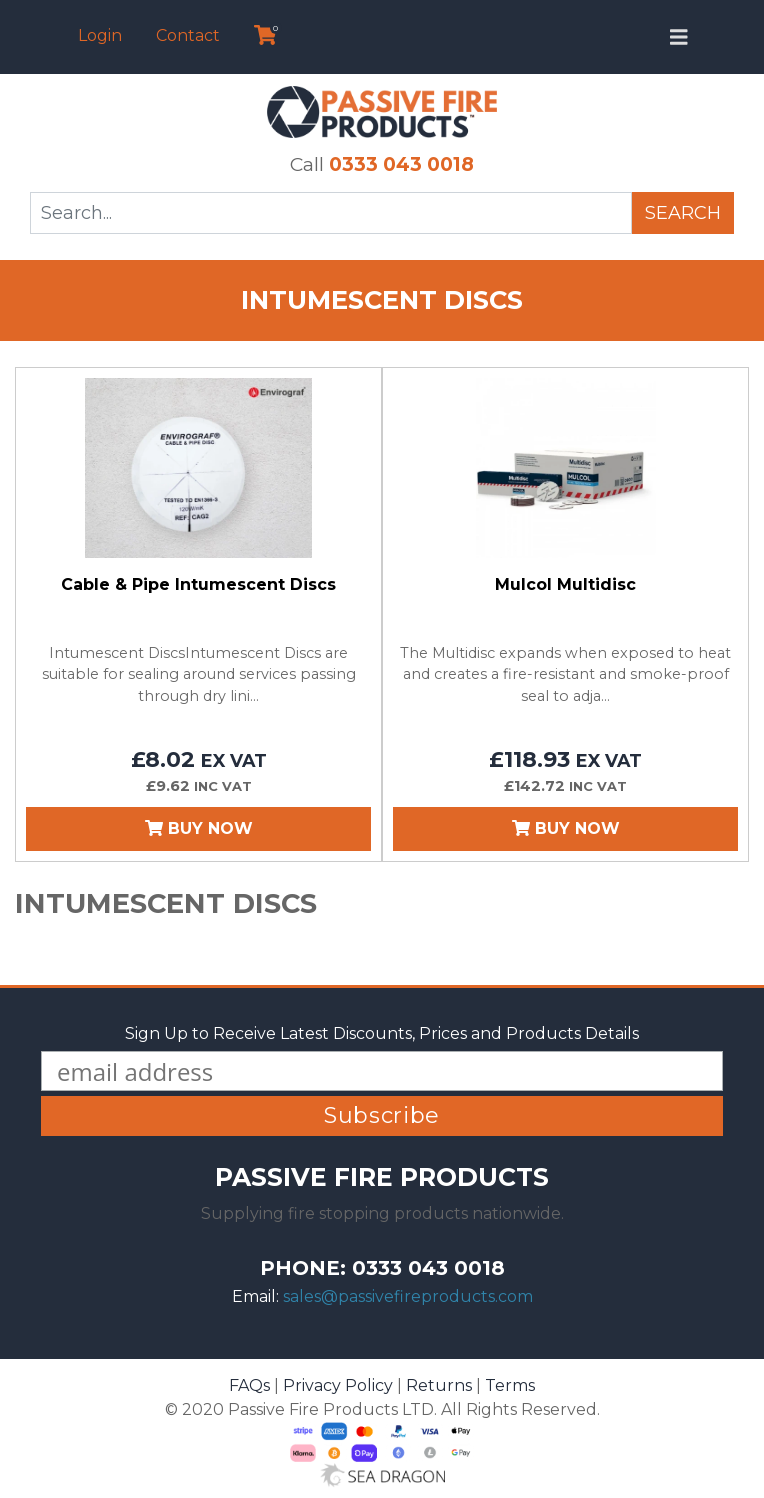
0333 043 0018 (401, 164)
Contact (188, 35)
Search (683, 213)
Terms (510, 1385)
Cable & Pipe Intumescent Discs (198, 584)
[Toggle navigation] (679, 37)
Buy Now (199, 828)
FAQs (249, 1385)
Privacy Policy (338, 1385)
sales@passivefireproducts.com (408, 1296)
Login (100, 35)
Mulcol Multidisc (565, 584)
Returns (439, 1385)
